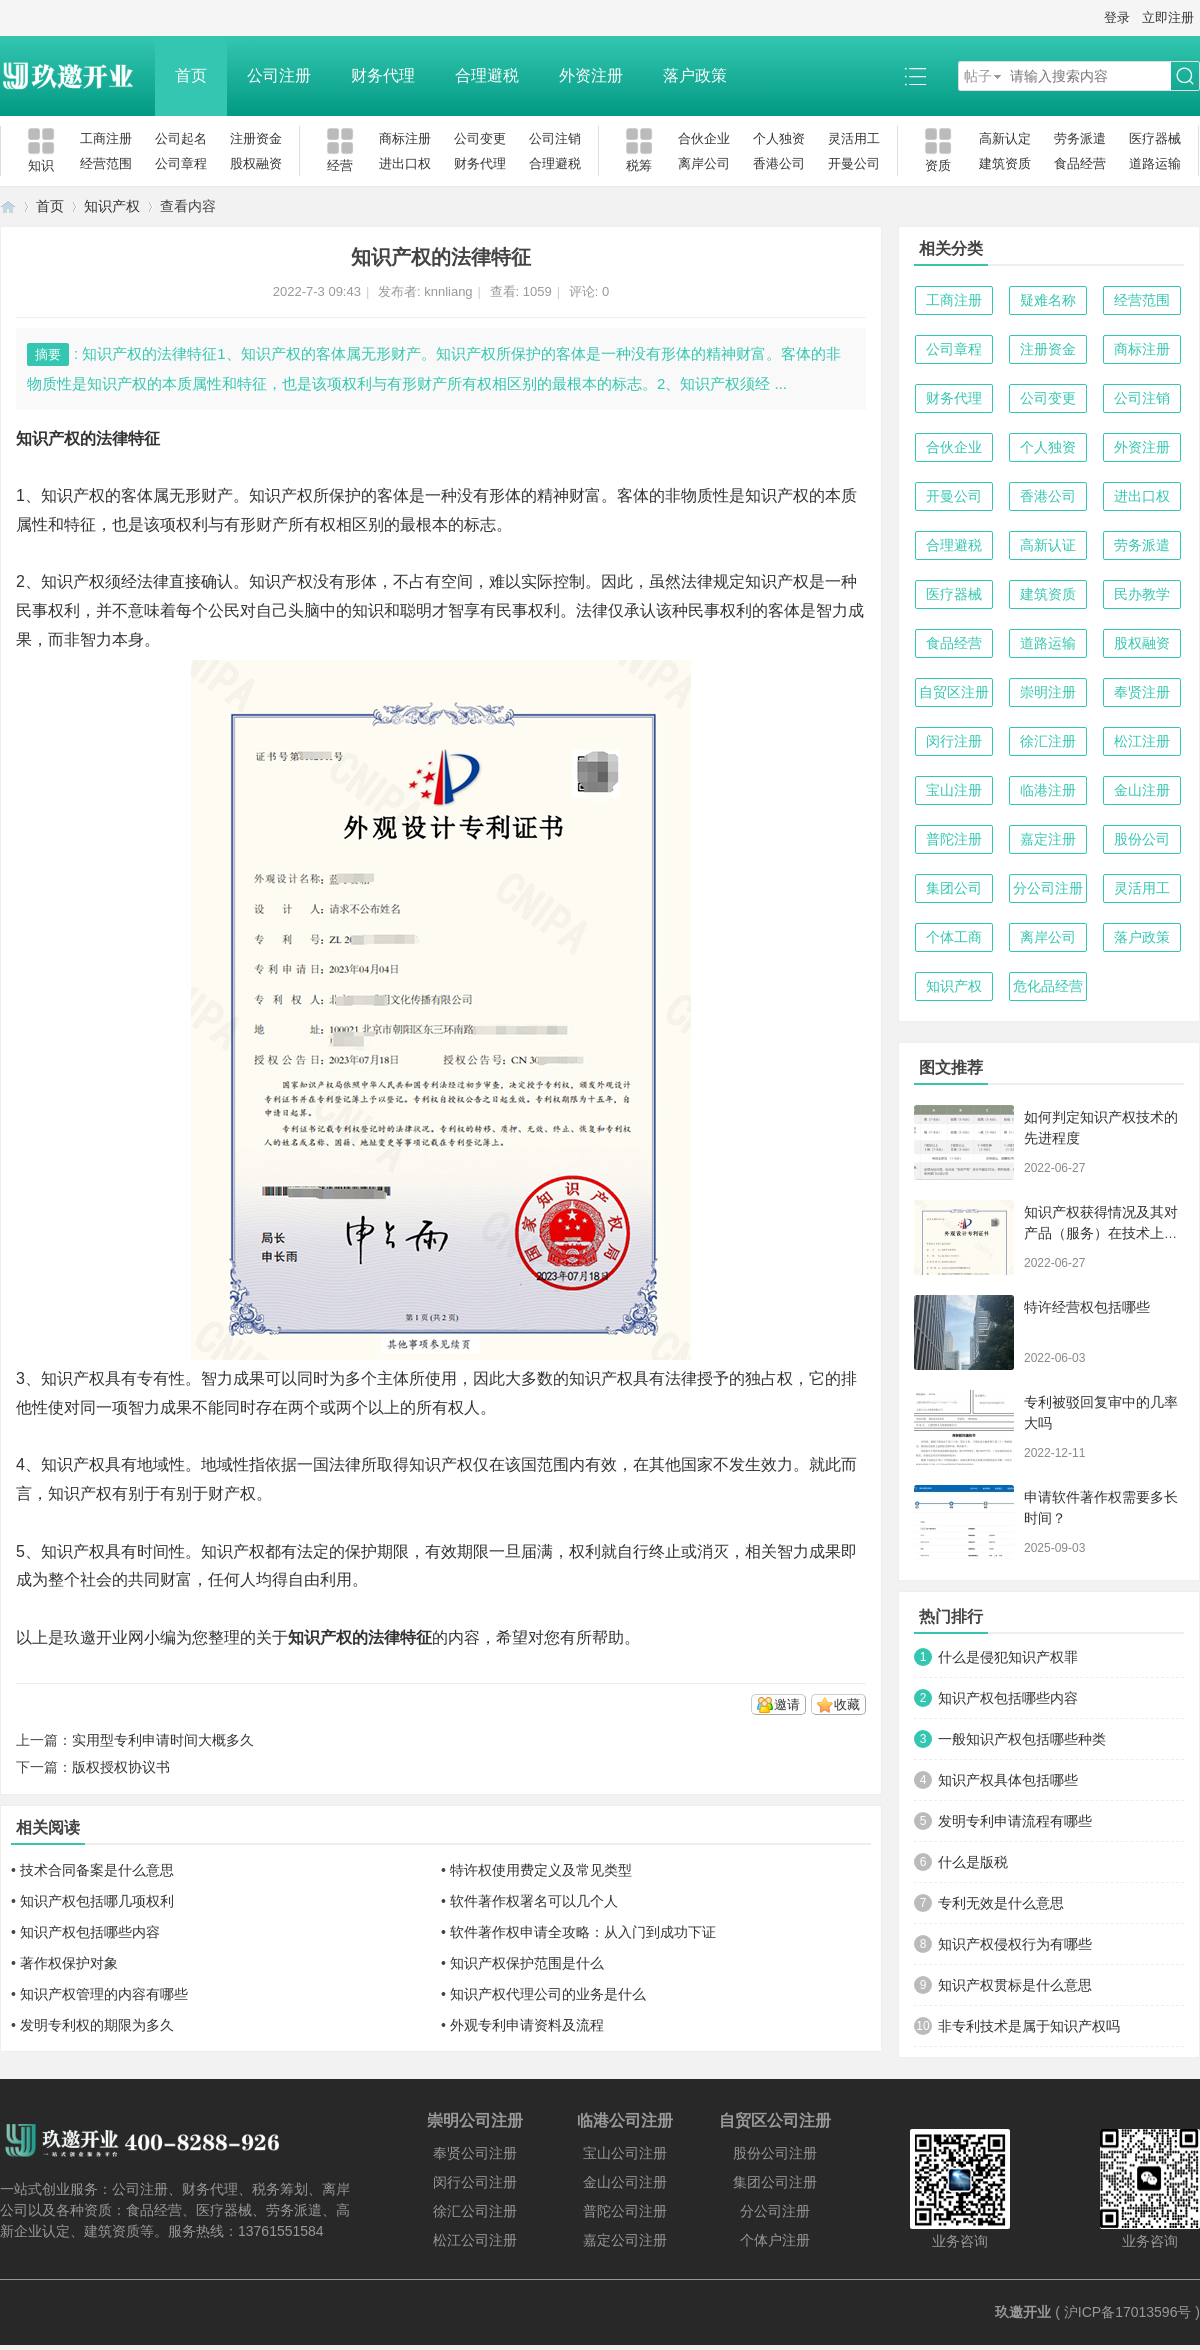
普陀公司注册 (625, 2211)
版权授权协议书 (121, 1767)
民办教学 (1142, 594)
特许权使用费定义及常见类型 (541, 1870)
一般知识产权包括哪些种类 (1022, 1739)
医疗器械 (1155, 138)
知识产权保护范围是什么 (527, 1963)
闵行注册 (954, 741)
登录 (1117, 17)
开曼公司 (854, 163)
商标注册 (405, 138)
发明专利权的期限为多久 (97, 2025)
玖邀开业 (1023, 2312)
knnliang (448, 291)
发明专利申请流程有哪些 (1015, 1821)
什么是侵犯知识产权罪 (1008, 1657)
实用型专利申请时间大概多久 (163, 1740)
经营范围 (106, 163)
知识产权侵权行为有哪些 (1015, 1944)
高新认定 (1005, 138)
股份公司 (1142, 839)
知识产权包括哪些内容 (90, 1932)
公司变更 (480, 138)
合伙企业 (704, 138)
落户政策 (695, 75)
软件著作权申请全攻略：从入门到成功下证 (583, 1932)
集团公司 (954, 888)
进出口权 (405, 163)
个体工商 (954, 937)
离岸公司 (704, 163)
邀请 (787, 1704)
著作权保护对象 (69, 1963)
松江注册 (1142, 741)
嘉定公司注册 (625, 2240)
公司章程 (181, 163)
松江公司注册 (475, 2240)
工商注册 (106, 138)
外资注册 (591, 75)
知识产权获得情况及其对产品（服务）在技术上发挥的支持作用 (1101, 1233)
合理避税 (487, 75)
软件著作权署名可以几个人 (534, 1901)
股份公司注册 (775, 2153)
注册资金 (256, 138)
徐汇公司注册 (475, 2211)
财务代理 (383, 75)
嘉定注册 (1048, 839)
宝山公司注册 (625, 2153)
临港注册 (1048, 790)
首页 (191, 75)
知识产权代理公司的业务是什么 (548, 1994)
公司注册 (279, 75)
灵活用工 (854, 138)
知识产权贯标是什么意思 (1015, 1985)
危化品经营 (1048, 986)
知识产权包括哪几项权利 (97, 1901)
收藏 (847, 1704)
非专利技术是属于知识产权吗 (1029, 2026)
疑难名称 (1048, 300)
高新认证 (1048, 545)
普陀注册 (954, 839)
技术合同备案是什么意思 (97, 1870)
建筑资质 (1005, 163)
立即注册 (1168, 17)
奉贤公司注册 (475, 2153)
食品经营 (1080, 163)
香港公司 (779, 163)
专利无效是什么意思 (1001, 1903)
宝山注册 (954, 790)
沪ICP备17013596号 (1128, 2312)
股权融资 (256, 163)
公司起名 (181, 138)
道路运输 (1155, 163)
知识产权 (112, 206)
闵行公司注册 (475, 2182)
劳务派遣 (1080, 138)
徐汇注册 (1048, 741)
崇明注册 (1048, 692)
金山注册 (1142, 790)
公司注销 (555, 138)
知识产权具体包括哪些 (1008, 1780)
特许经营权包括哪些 (1087, 1307)
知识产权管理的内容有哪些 (104, 1994)
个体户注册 (775, 2240)
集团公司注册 (775, 2182)
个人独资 (779, 138)
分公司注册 (1048, 888)
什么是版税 (973, 1862)
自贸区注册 (954, 692)
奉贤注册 (1142, 692)
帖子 (978, 76)
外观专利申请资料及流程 (527, 2025)
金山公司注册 (625, 2182)
